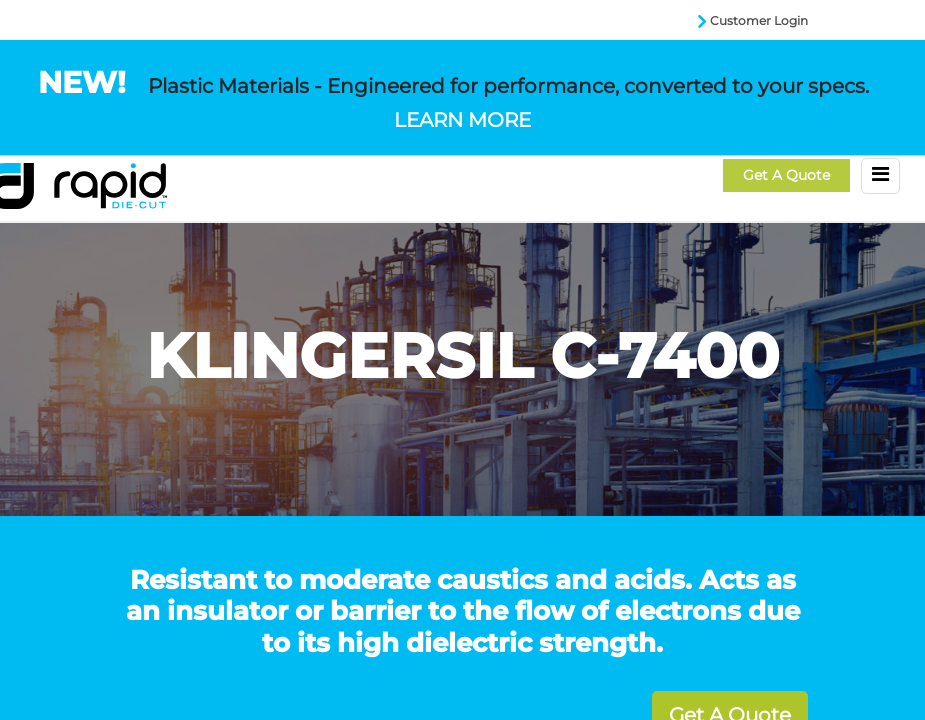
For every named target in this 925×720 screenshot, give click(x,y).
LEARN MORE (462, 120)
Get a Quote (786, 175)
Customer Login (759, 20)
